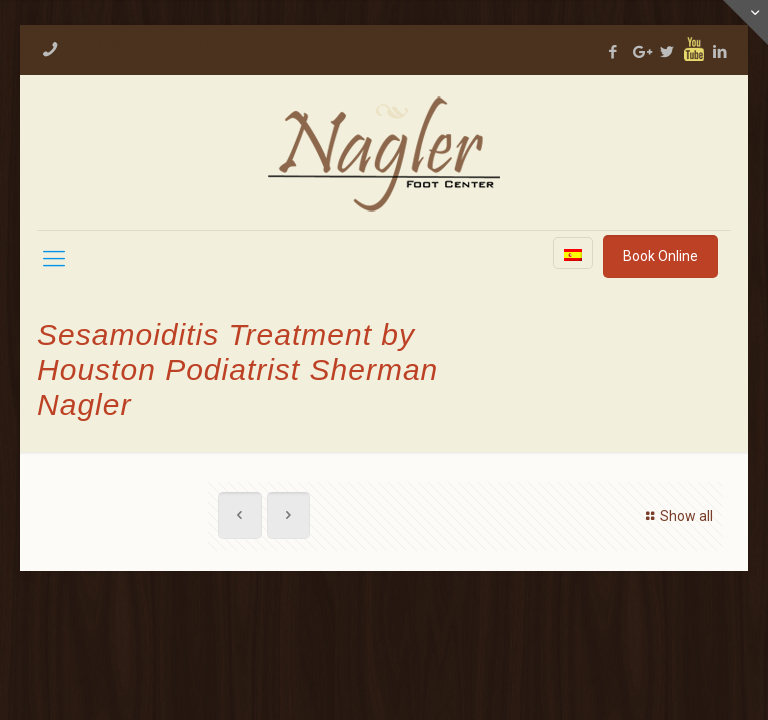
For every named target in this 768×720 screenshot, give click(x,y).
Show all (676, 516)
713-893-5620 (137, 47)
